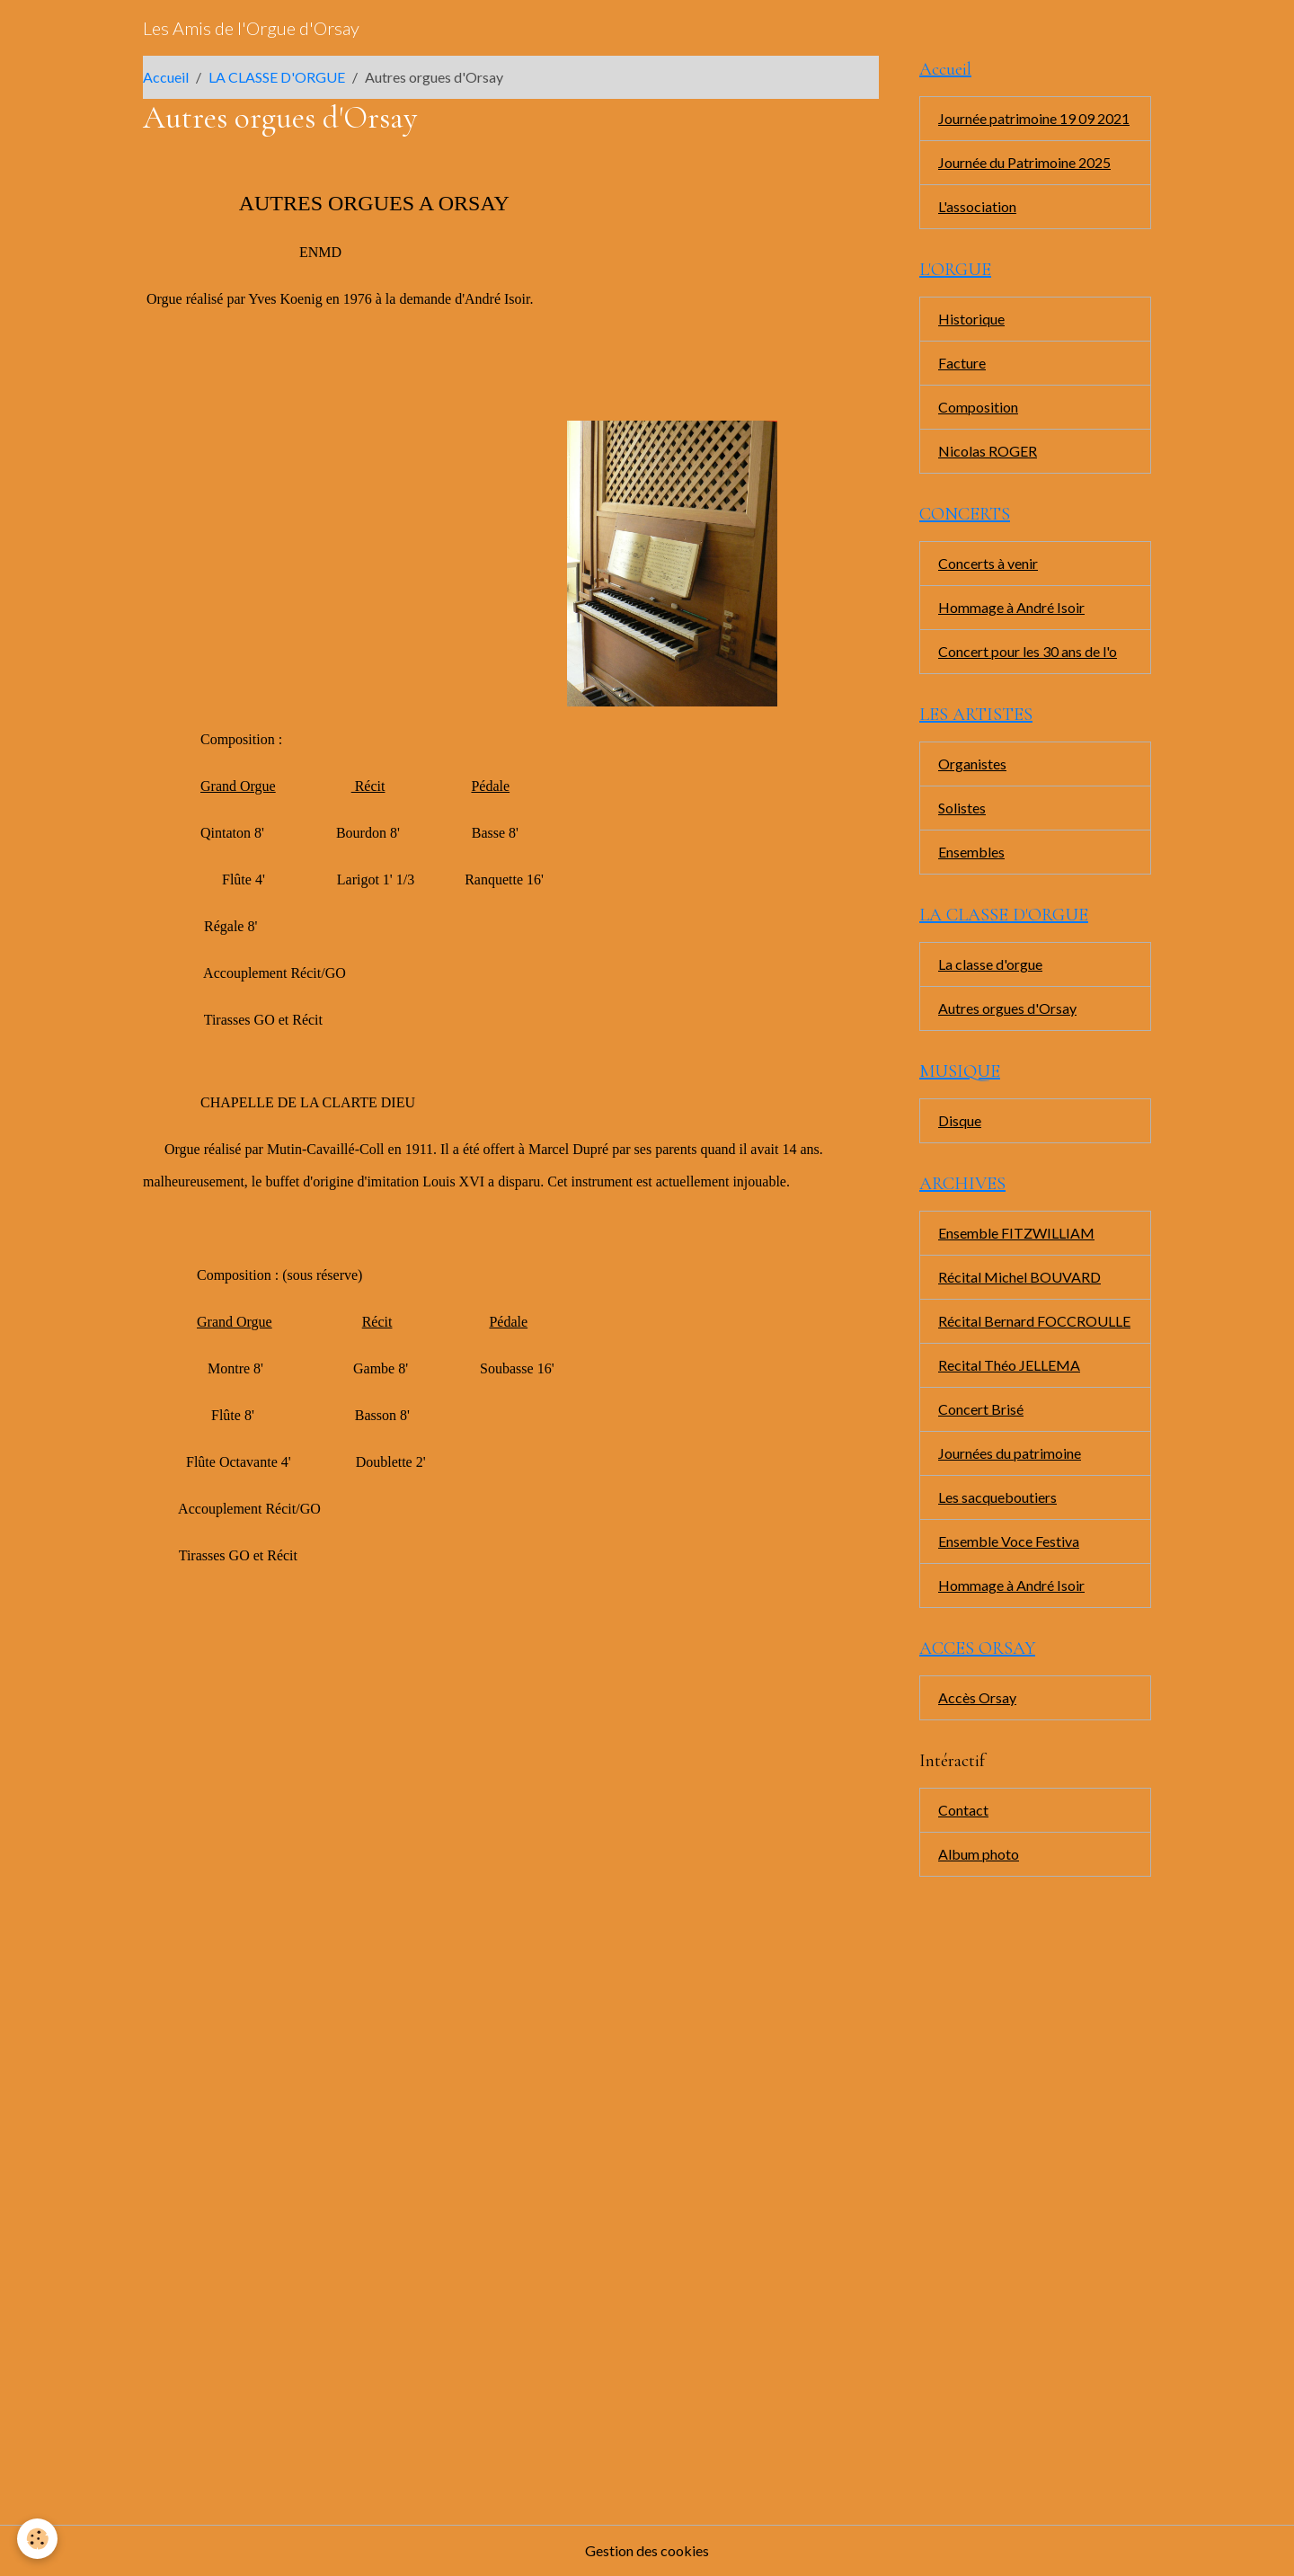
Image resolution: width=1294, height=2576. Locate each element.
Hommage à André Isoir (1011, 607)
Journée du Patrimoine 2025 (1024, 162)
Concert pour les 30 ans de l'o (1027, 651)
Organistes (972, 763)
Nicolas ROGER (987, 450)
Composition (978, 406)
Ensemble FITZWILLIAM (1016, 1232)
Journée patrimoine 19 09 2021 (1034, 118)
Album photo (978, 1853)
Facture (962, 362)
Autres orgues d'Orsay (1007, 1008)
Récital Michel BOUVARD (1019, 1276)
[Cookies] (38, 2538)
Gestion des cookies (647, 2550)
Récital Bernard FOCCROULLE (1034, 1320)
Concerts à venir (988, 563)
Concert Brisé (981, 1408)
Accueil (166, 76)
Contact (963, 1809)
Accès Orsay (977, 1697)
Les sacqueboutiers (997, 1497)
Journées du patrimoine (1009, 1452)
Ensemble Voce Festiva (1008, 1541)
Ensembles (971, 851)
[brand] (251, 27)
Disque (959, 1120)
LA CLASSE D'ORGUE (276, 76)
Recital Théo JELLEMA (1009, 1364)
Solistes (962, 807)
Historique (971, 318)
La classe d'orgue (990, 964)
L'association (977, 206)
